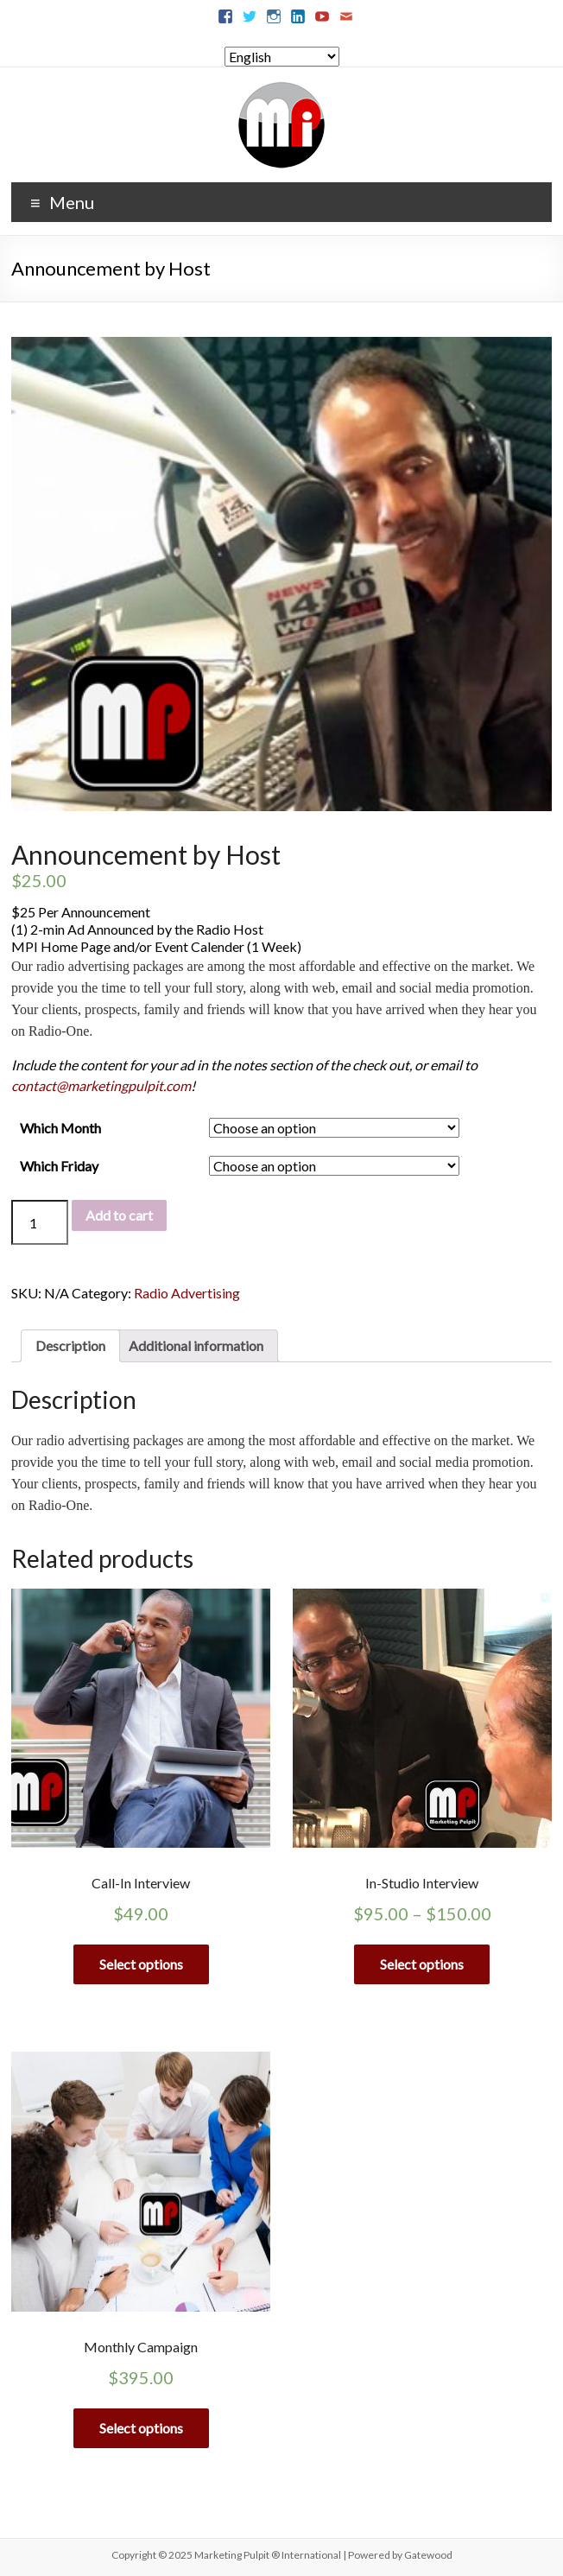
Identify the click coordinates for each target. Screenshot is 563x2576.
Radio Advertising (187, 1293)
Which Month (60, 1128)
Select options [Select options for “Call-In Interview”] (141, 1964)
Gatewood (428, 2554)
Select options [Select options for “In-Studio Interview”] (422, 1964)
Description (70, 1345)
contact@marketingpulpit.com (101, 1085)
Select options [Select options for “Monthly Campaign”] (141, 2428)
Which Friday (59, 1166)
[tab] (70, 1345)
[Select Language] (282, 57)
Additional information (196, 1345)
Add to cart (119, 1215)
